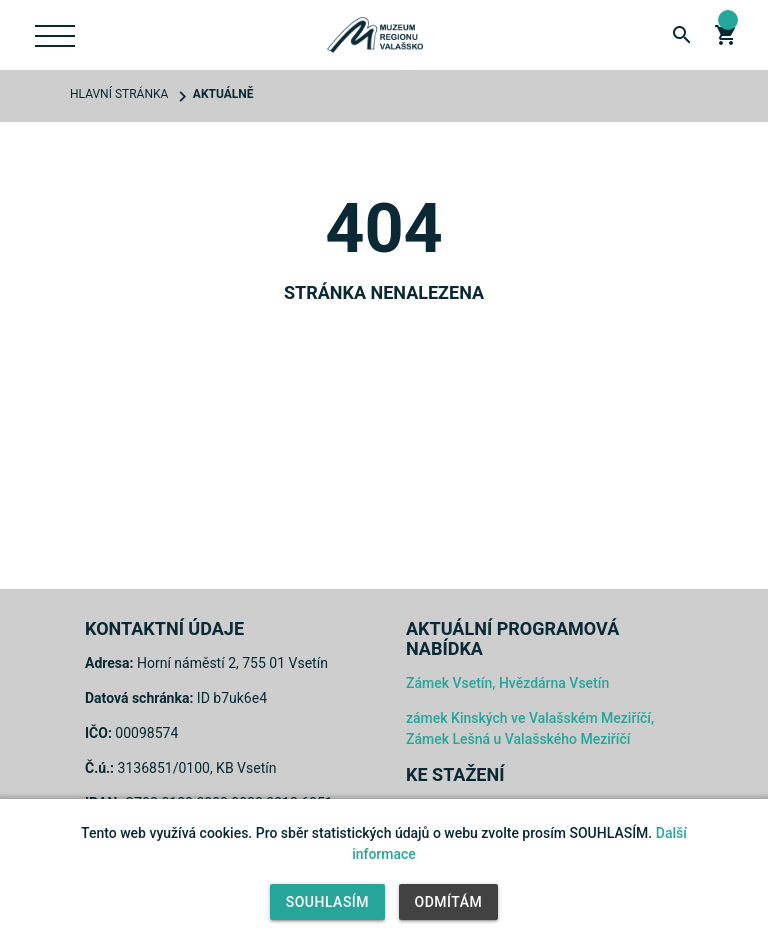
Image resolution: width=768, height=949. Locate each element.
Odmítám (449, 902)
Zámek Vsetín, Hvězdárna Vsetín (507, 683)
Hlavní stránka (119, 94)
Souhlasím (327, 902)
